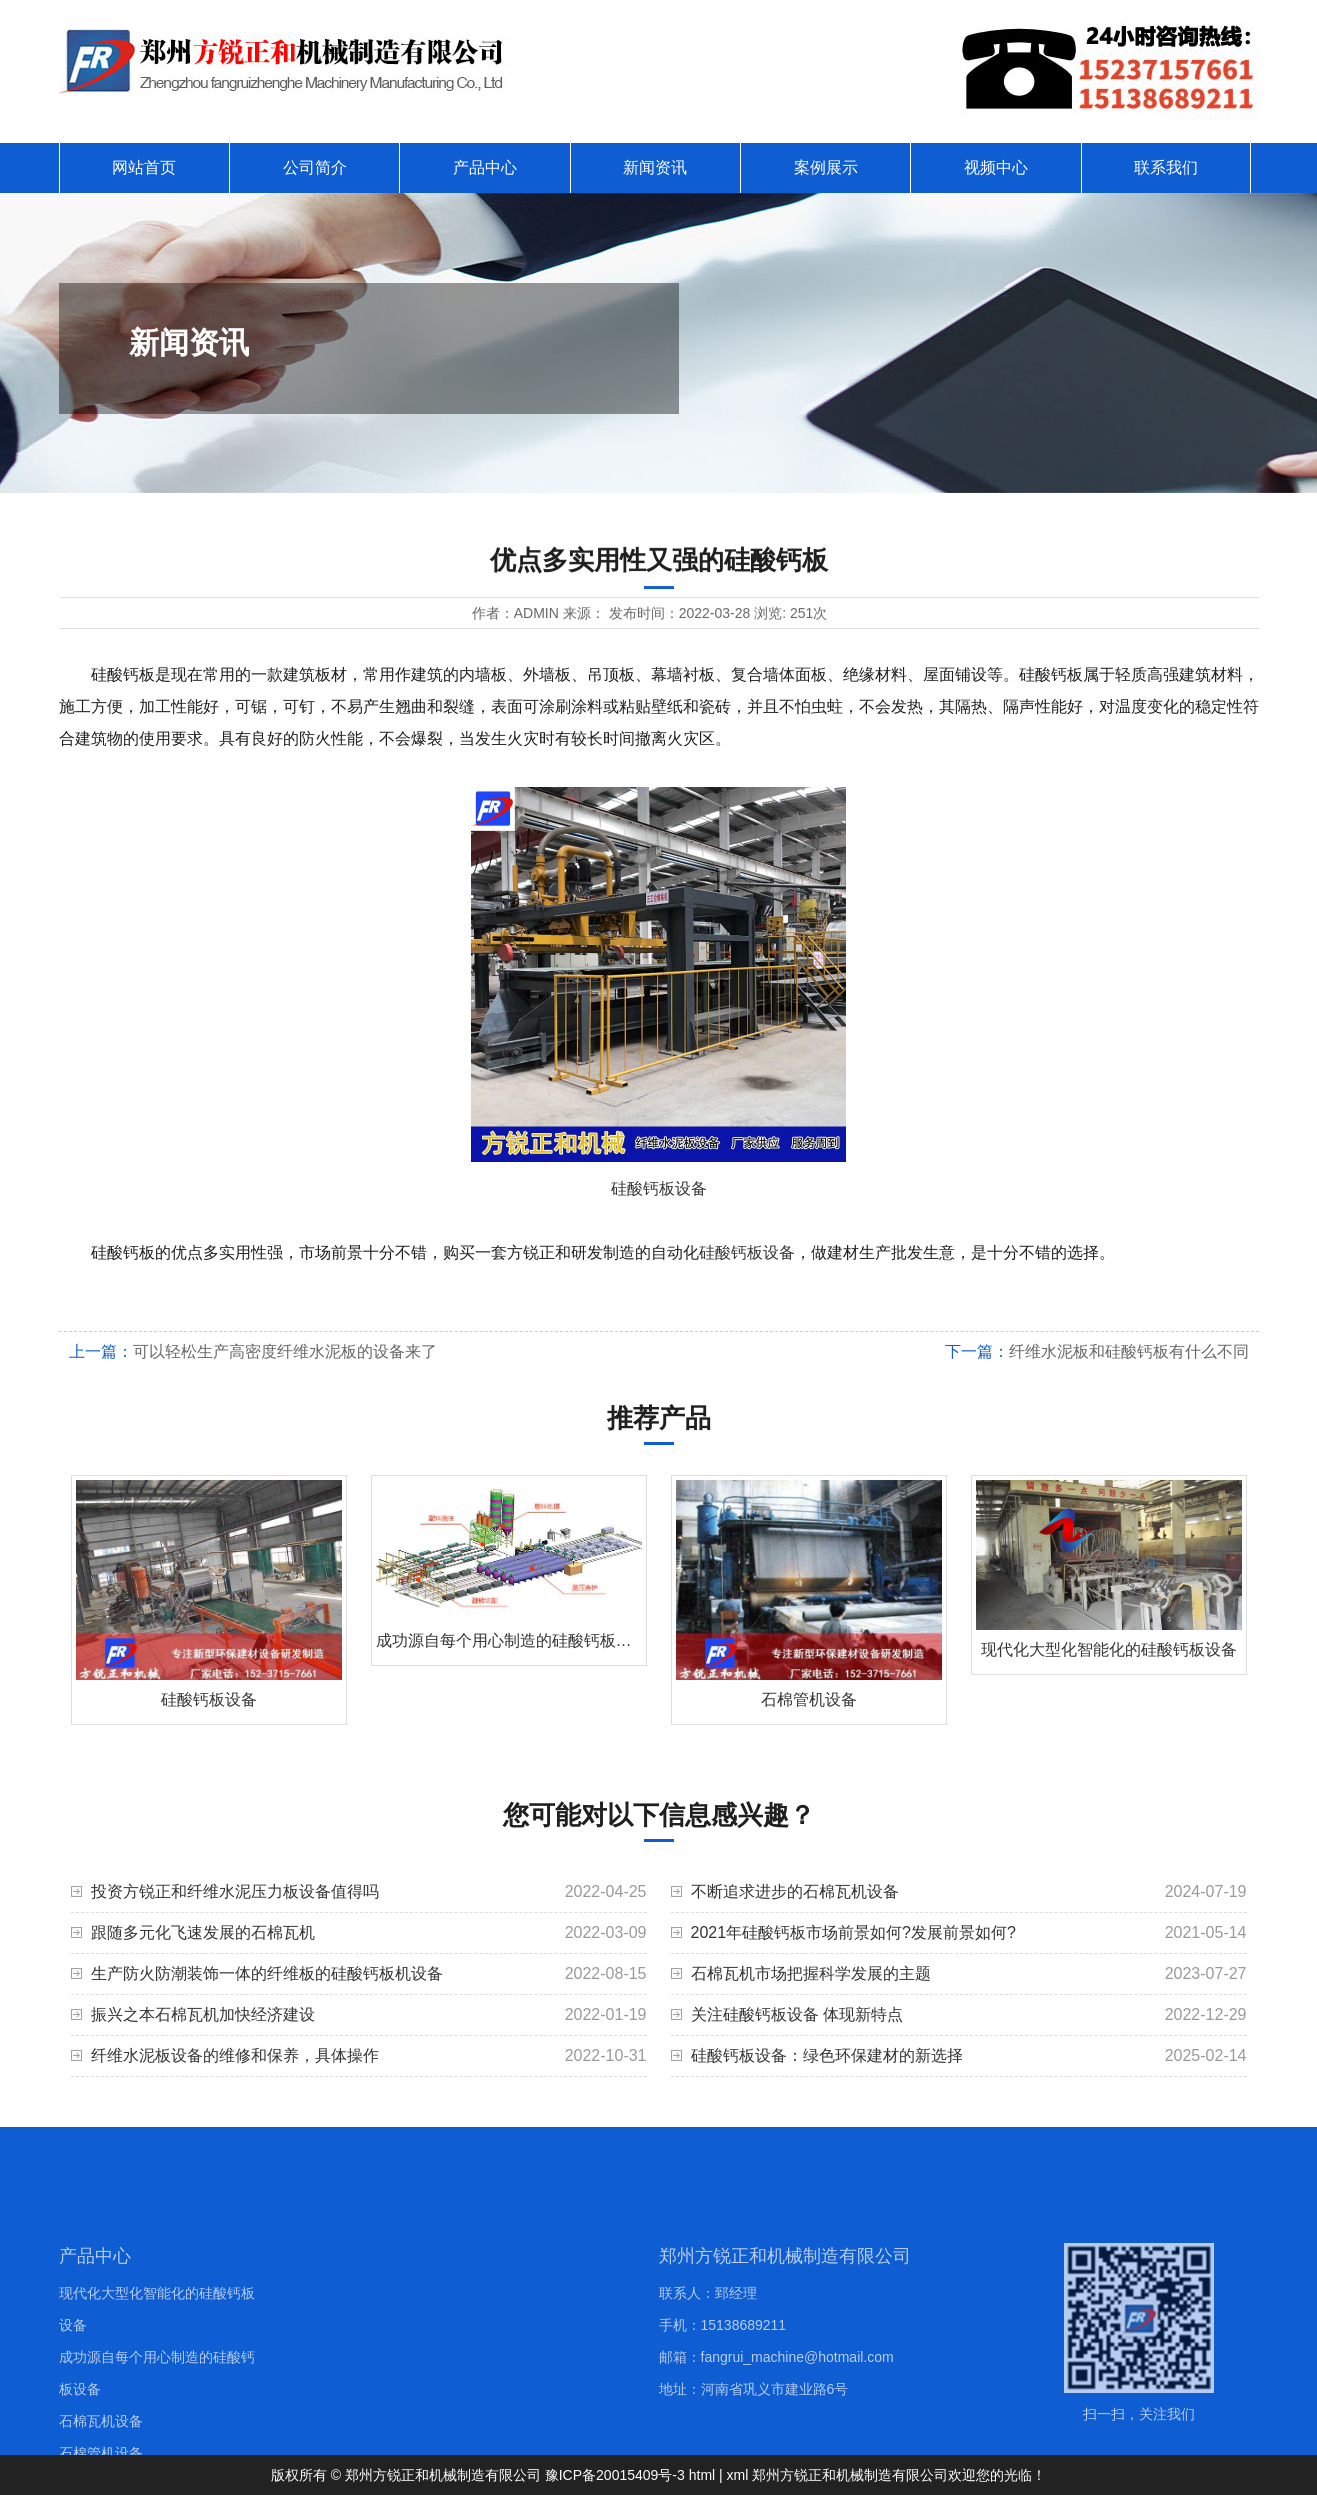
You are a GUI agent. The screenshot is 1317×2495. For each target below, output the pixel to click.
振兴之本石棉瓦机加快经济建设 (203, 2014)
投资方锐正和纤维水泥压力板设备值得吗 (235, 1891)
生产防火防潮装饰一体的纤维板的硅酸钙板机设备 (267, 1973)
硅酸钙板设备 (659, 1188)
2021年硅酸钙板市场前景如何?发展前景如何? (853, 1932)
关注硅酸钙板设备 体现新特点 (797, 2014)
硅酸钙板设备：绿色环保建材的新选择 (827, 2055)
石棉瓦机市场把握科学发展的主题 (811, 1973)
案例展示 (826, 167)
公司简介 (315, 167)
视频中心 (996, 167)
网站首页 (144, 167)
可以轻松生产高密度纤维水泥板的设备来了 (285, 1351)
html (702, 2475)
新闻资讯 (655, 167)
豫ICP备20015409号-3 (615, 2475)
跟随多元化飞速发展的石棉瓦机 (203, 1932)
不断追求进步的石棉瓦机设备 (795, 1891)
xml (738, 2475)
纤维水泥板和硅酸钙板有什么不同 (1129, 1351)
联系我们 (1166, 167)
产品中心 (485, 167)
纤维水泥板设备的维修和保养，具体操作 (235, 2055)
